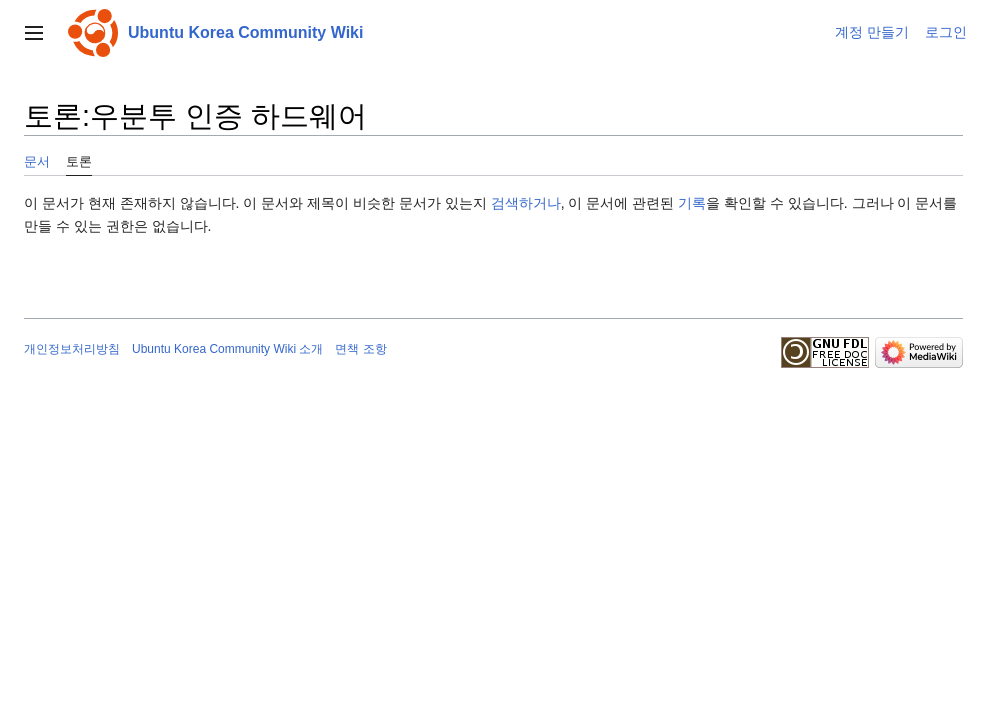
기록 (692, 203)
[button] (34, 33)
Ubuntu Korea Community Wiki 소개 (227, 349)
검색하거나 (526, 203)
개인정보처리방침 (72, 349)
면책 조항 (360, 349)
